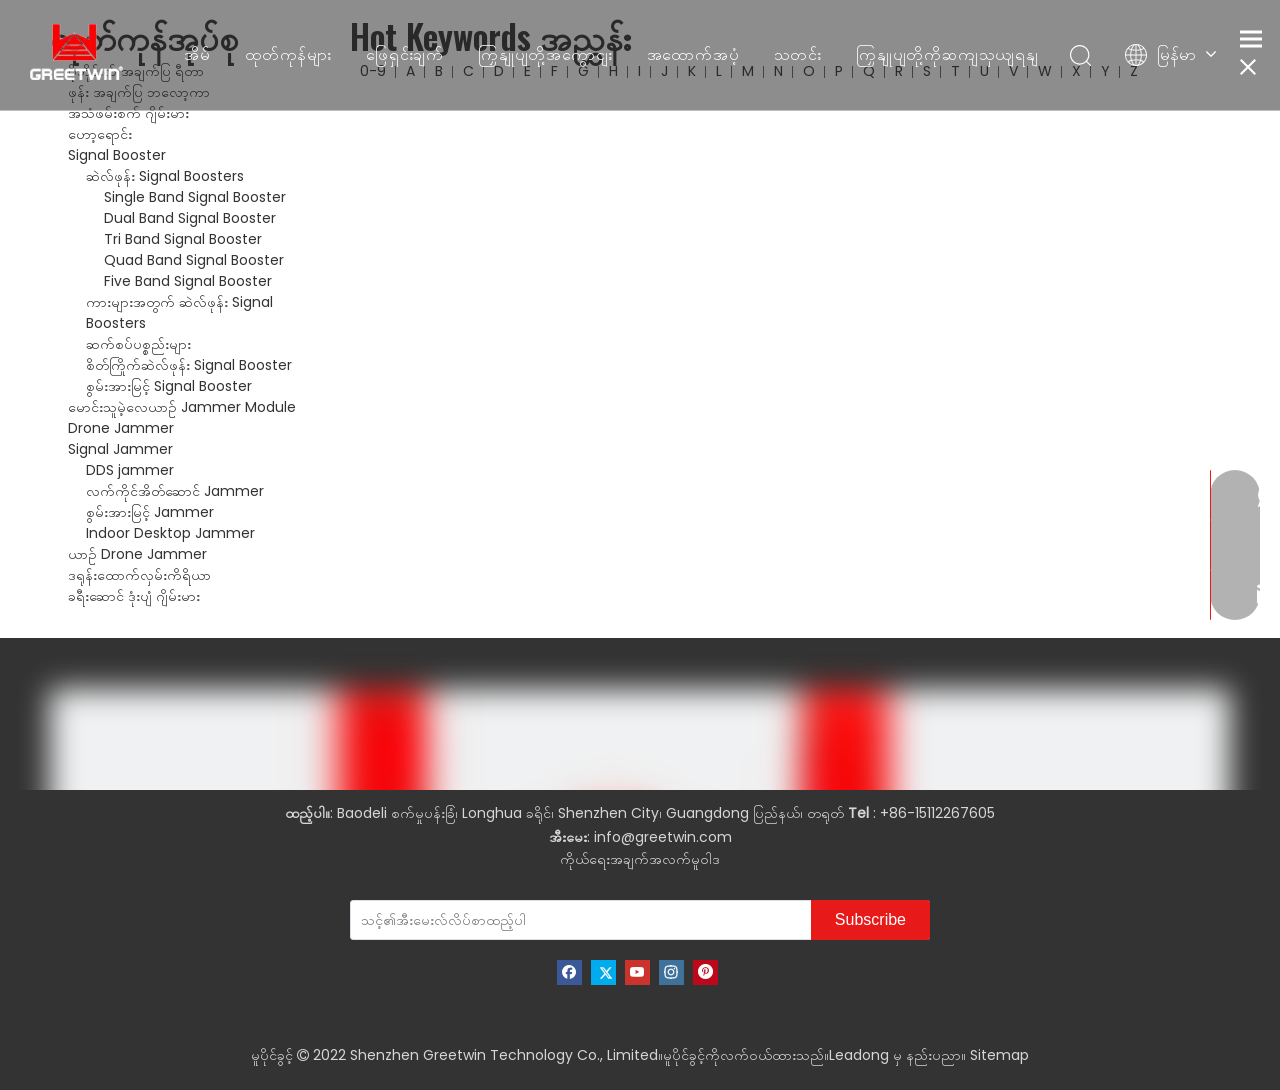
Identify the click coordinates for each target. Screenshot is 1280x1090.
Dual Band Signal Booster (190, 218)
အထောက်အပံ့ (693, 54)
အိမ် (197, 54)
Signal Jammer (120, 449)
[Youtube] (637, 972)
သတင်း (798, 54)
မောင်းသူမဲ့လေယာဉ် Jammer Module (182, 407)
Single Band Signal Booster (195, 197)
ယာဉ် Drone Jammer (137, 554)
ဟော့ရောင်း (100, 134)
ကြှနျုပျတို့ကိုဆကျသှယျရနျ (947, 54)
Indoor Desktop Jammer (170, 533)
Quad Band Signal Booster (194, 260)
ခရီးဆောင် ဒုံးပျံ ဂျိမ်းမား (134, 596)
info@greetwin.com (663, 837)
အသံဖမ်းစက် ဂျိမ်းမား (128, 113)
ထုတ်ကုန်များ (288, 54)
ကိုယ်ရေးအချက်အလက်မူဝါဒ (640, 859)
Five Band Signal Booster (188, 281)
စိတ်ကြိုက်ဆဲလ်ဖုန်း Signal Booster (189, 365)
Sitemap (999, 1055)
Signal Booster (117, 155)
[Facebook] (569, 972)
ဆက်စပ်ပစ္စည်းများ (138, 344)
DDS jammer (130, 470)
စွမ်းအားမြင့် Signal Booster (169, 386)
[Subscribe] (870, 920)
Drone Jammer (121, 428)
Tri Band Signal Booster (183, 239)
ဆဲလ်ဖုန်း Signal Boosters (165, 176)
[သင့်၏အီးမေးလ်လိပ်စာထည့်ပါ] (486, 920)
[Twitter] (603, 972)
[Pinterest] (705, 972)
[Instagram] (671, 972)
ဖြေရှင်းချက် (405, 54)
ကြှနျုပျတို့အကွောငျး (545, 54)
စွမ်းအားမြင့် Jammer (150, 512)
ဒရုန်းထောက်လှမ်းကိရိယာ (139, 575)
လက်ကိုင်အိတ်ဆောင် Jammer (175, 491)
